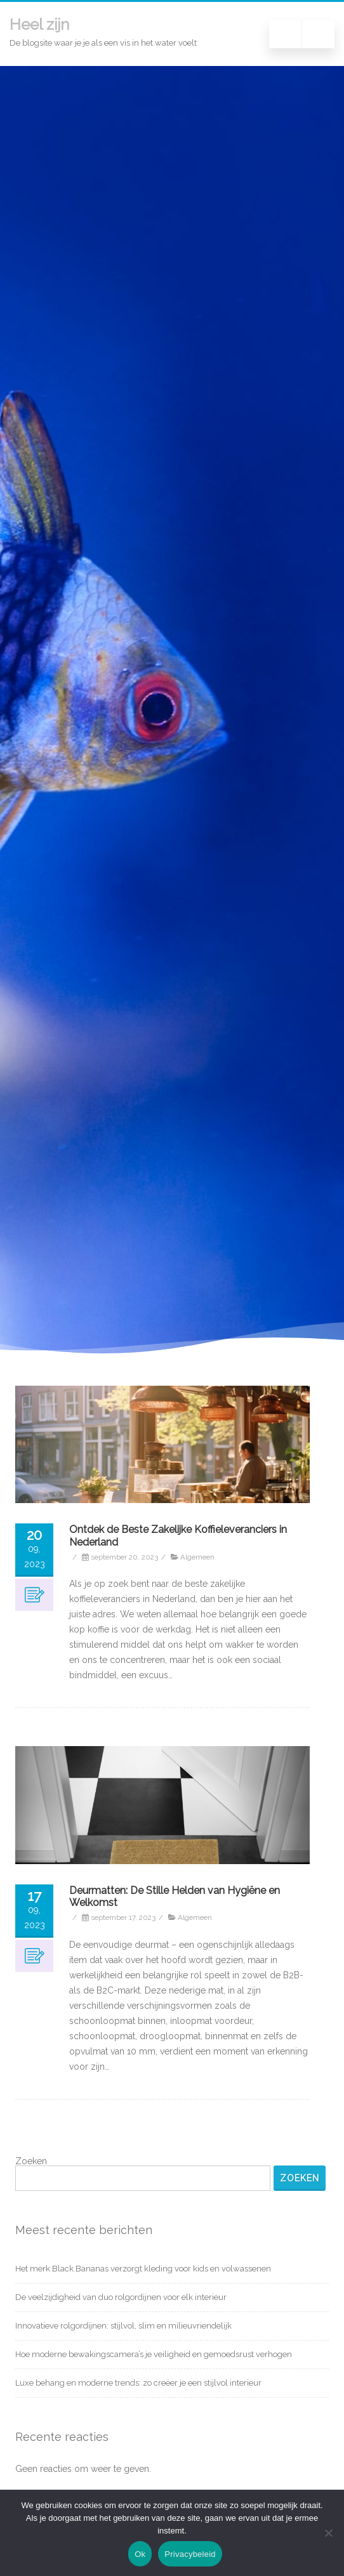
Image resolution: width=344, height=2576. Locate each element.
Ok (140, 2554)
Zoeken (31, 2161)
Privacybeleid (190, 2554)
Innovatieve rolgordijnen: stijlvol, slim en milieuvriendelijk (123, 2325)
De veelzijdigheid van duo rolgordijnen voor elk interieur (121, 2297)
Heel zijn (39, 24)
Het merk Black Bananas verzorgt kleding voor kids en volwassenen (143, 2268)
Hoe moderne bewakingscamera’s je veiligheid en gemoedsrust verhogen (153, 2354)
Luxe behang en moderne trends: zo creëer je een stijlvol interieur (138, 2383)
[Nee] (328, 2533)
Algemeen (197, 1557)
